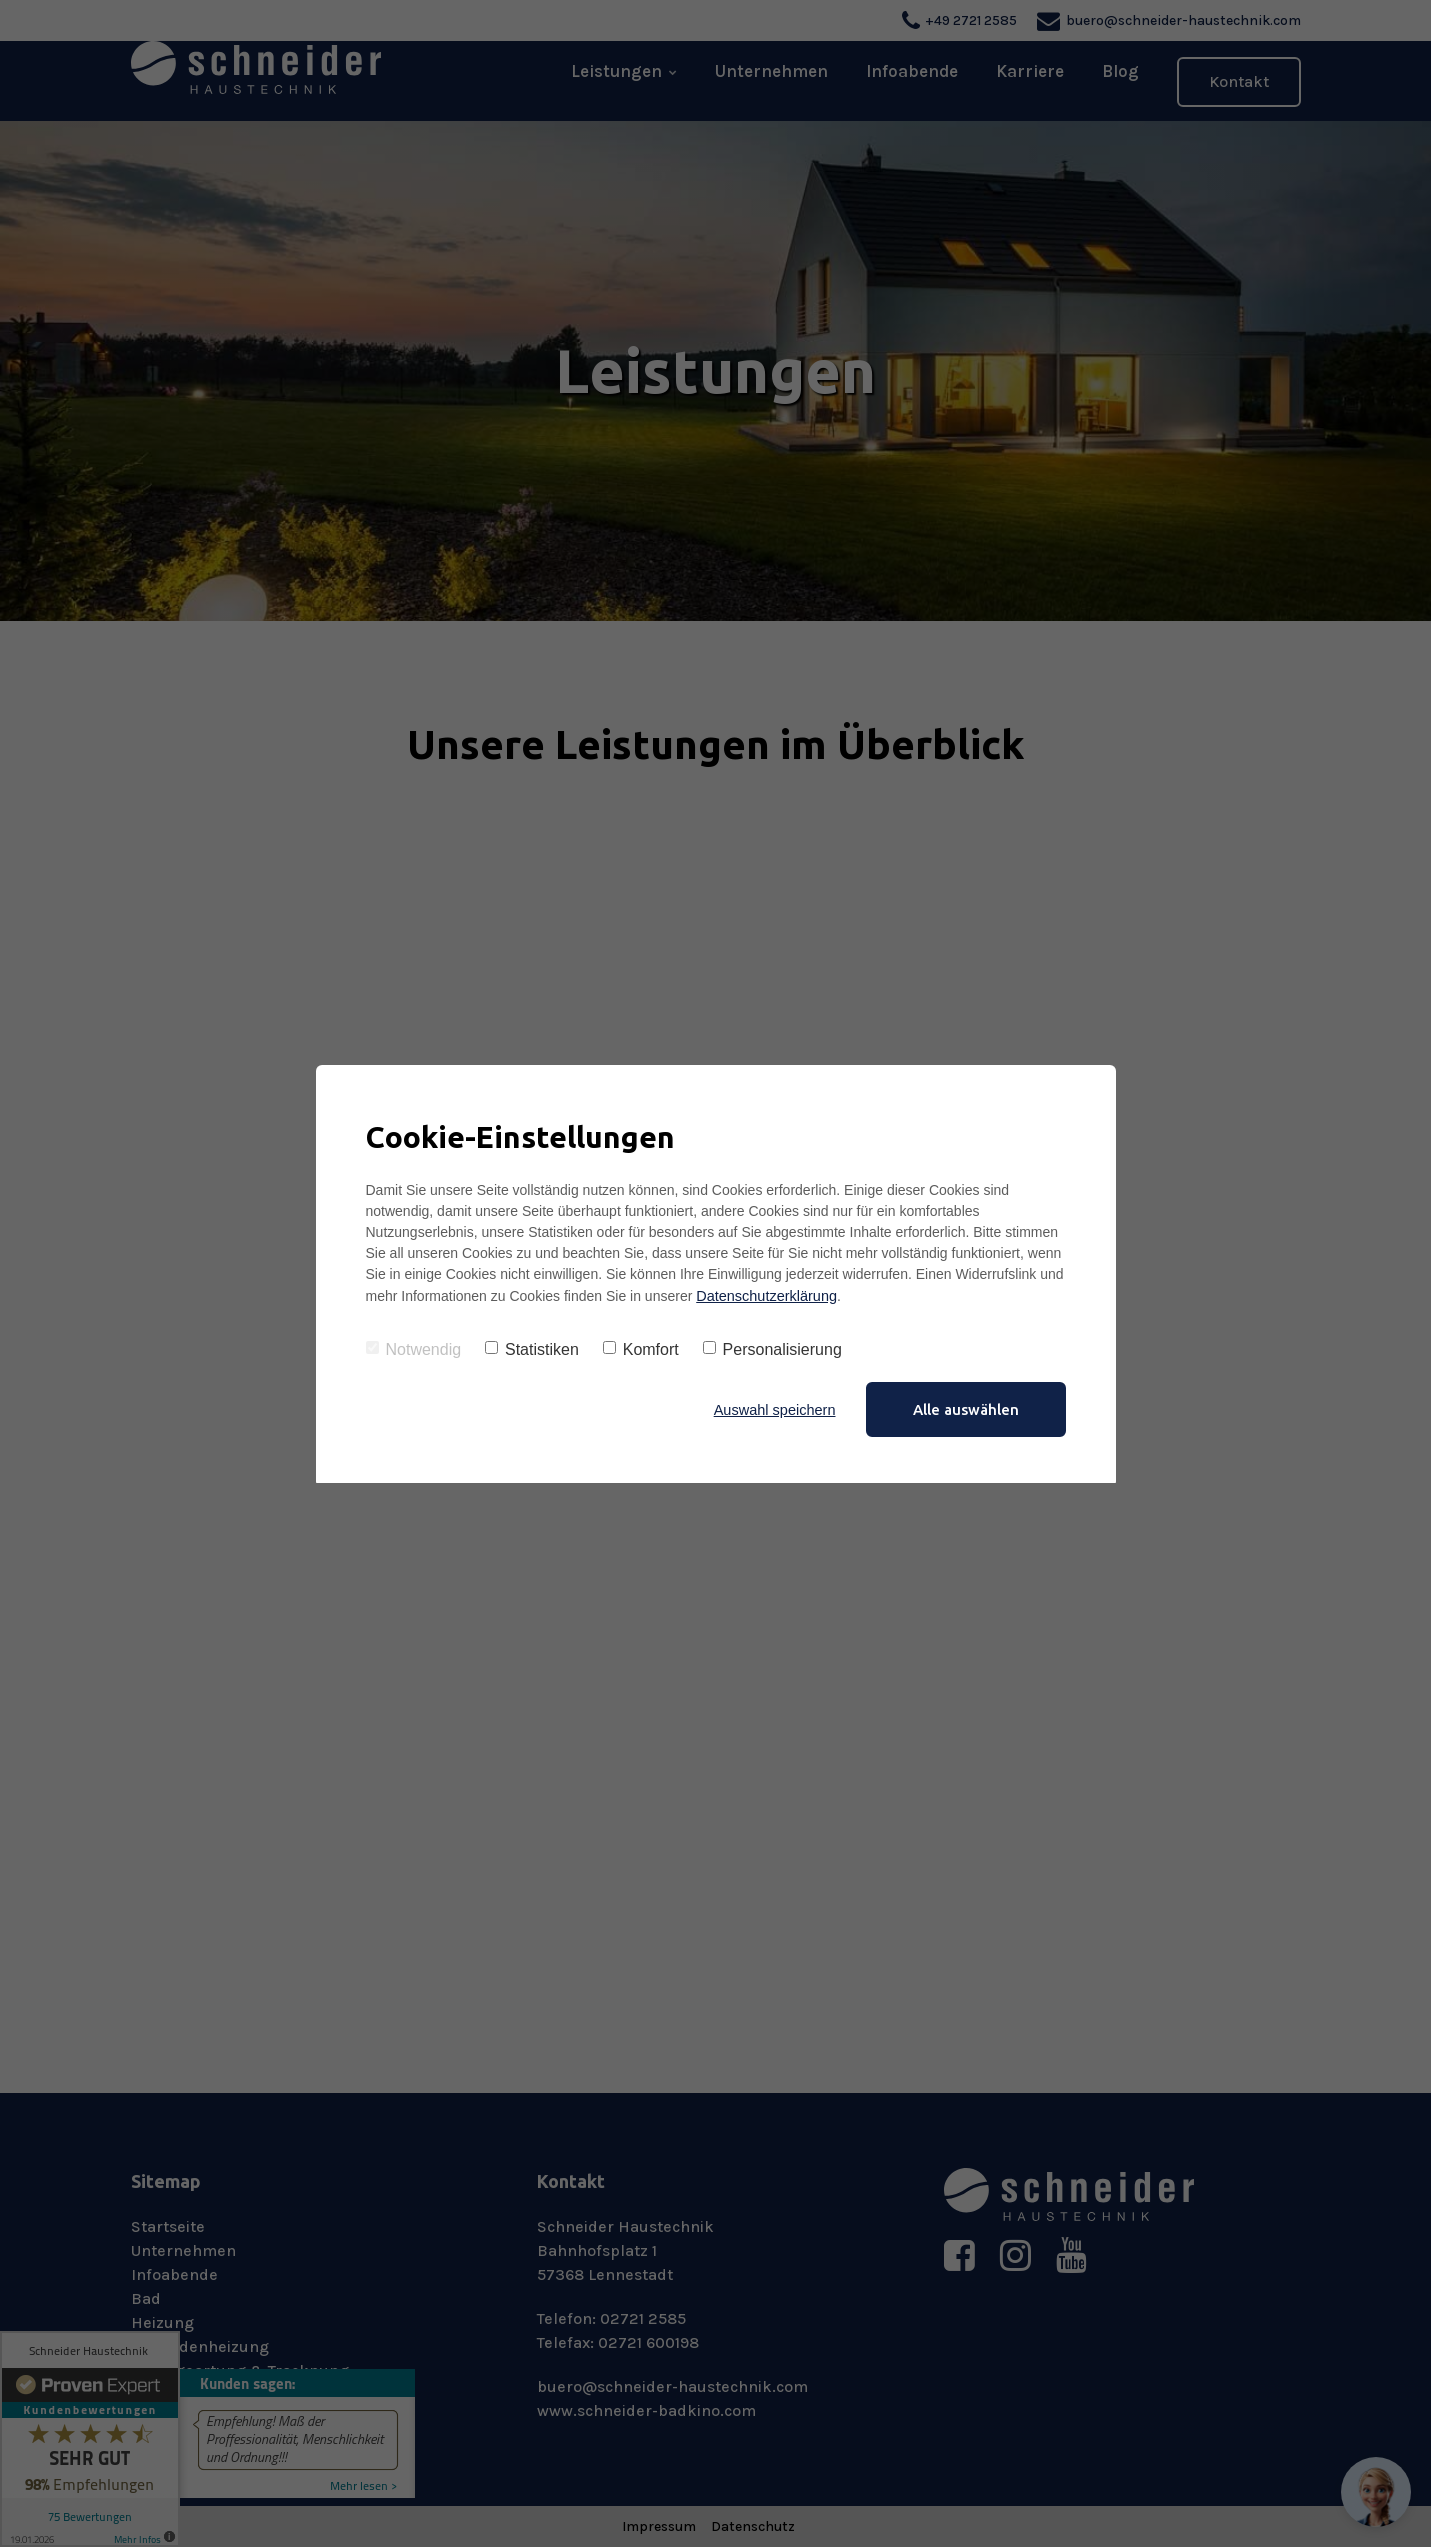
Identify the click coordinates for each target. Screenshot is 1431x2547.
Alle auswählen (966, 1408)
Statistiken (532, 1348)
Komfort (641, 1348)
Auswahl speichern (773, 1408)
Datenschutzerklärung (764, 1295)
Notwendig (414, 1348)
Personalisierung (772, 1348)
